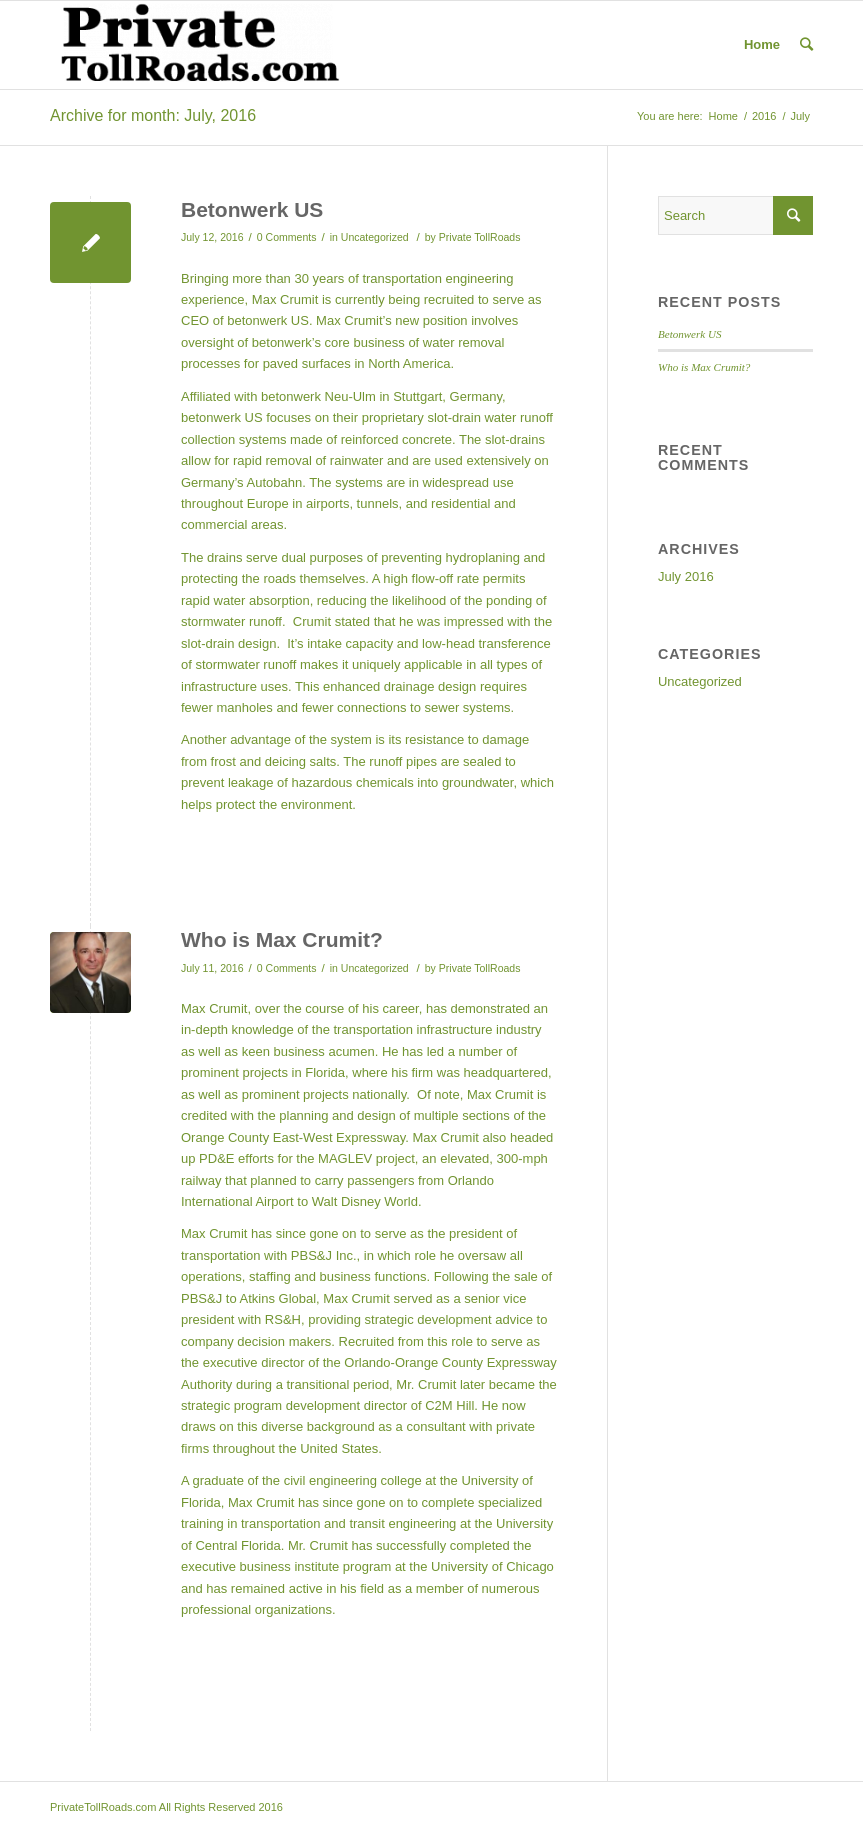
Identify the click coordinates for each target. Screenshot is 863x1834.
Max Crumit (261, 1502)
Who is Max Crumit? (282, 939)
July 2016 (686, 576)
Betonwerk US (252, 209)
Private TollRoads (480, 237)
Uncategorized (375, 237)
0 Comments (287, 237)
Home (762, 44)
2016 (764, 116)
